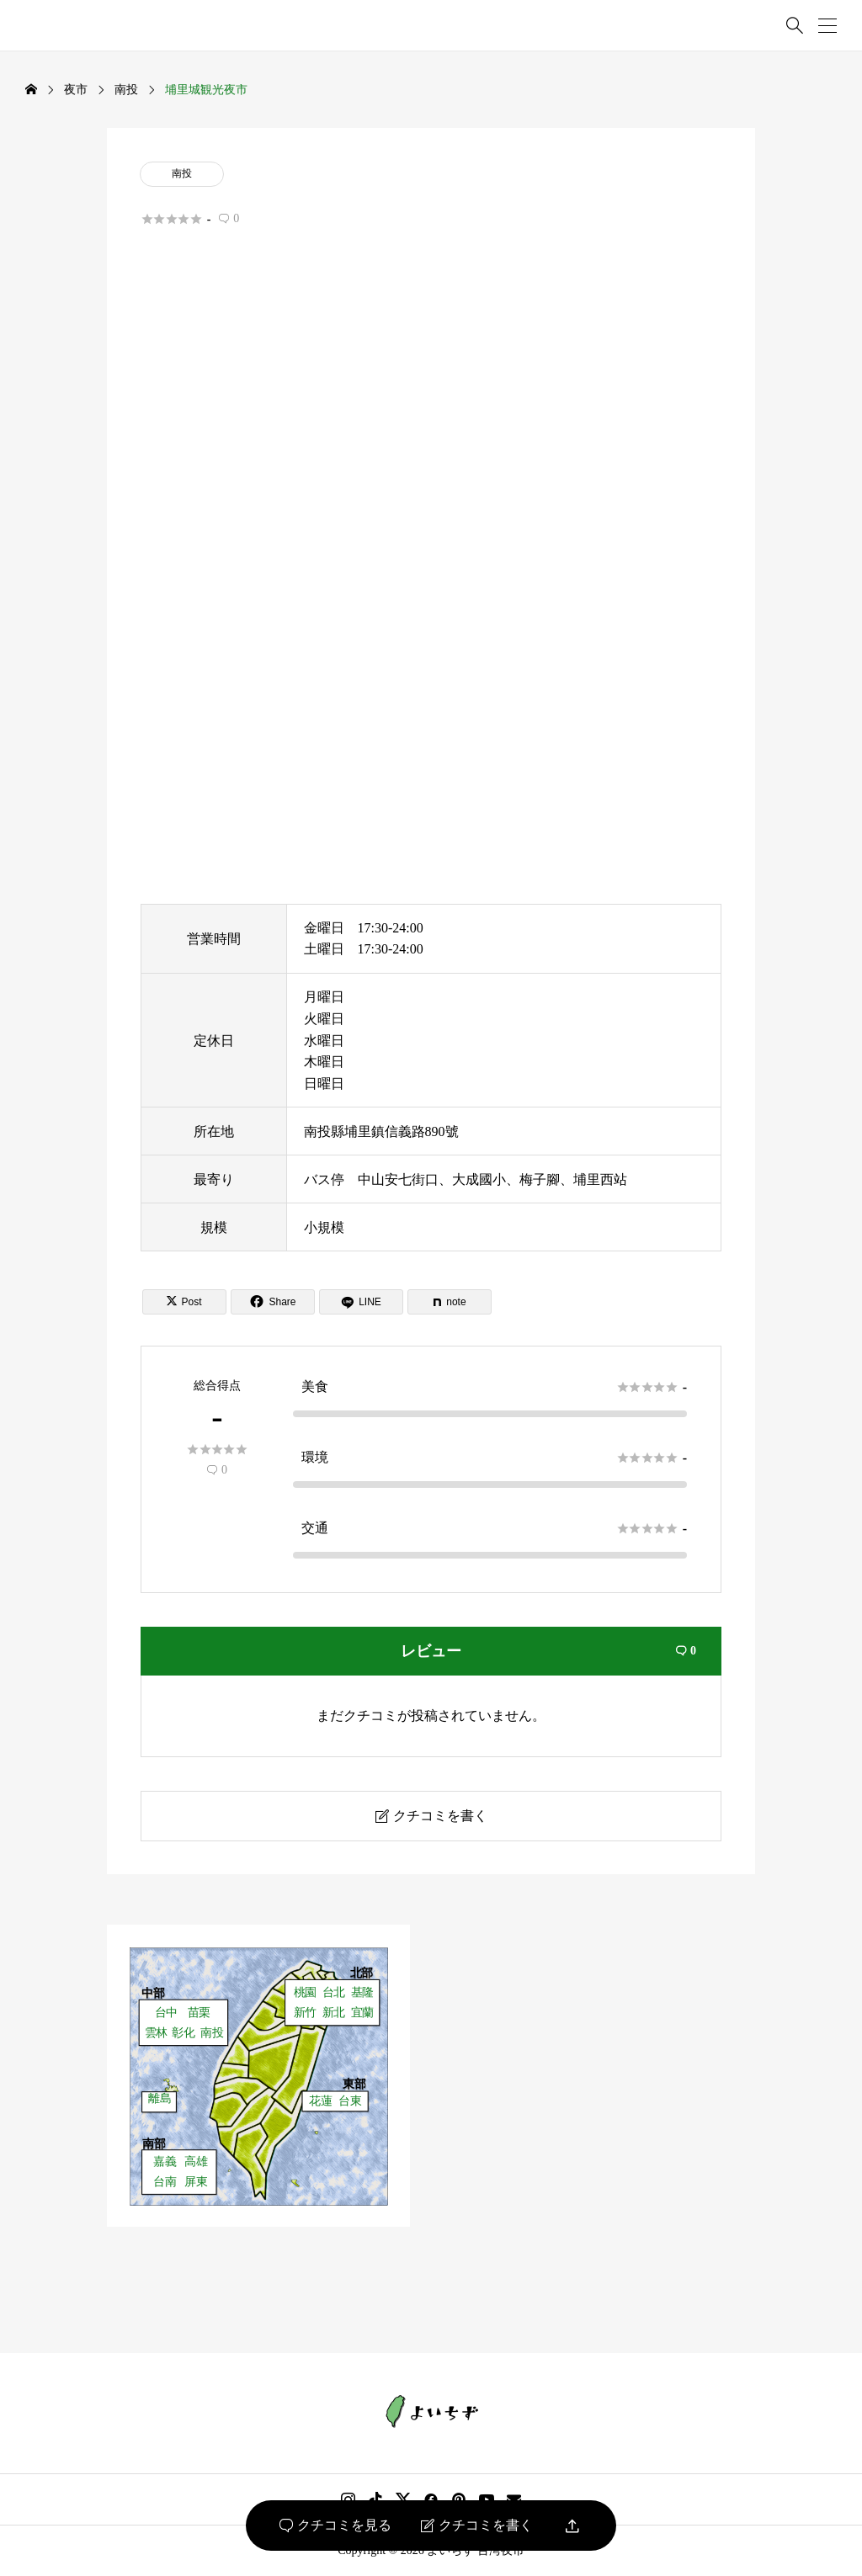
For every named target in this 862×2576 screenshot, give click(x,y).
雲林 (156, 2032)
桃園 (305, 1992)
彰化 (183, 2032)
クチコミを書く (477, 2525)
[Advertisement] (431, 432)
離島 (159, 2099)
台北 (333, 1992)
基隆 (362, 1992)
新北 (333, 2012)
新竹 (305, 2012)
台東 (349, 2101)
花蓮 (320, 2101)
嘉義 (164, 2161)
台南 (164, 2181)
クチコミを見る (335, 2525)
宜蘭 (362, 2012)
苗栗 (199, 2012)
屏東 (195, 2181)
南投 (182, 173)
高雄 (195, 2161)
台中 (166, 2012)
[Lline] (361, 1302)
